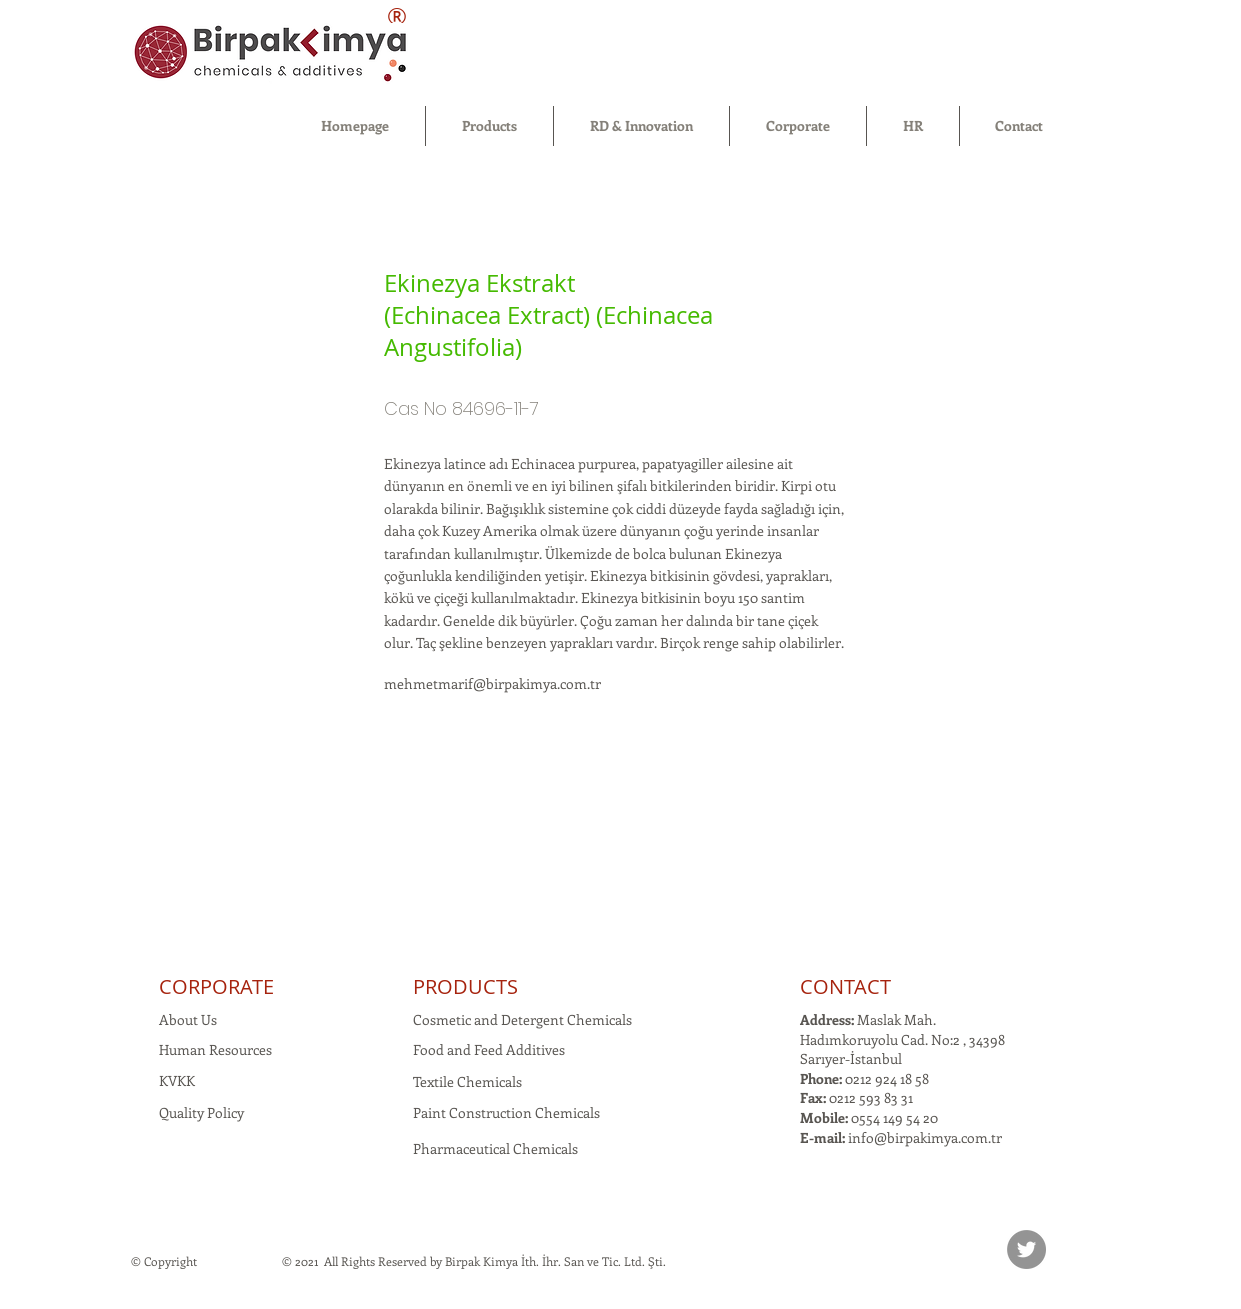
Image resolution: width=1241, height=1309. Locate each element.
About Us (188, 1019)
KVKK (177, 1080)
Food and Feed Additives (489, 1049)
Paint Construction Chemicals (506, 1112)
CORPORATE (216, 986)
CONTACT (845, 986)
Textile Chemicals (467, 1081)
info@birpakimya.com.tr (925, 1137)
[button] (489, 126)
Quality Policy (201, 1112)
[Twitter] (1026, 1249)
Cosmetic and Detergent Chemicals (522, 1019)
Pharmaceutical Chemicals (495, 1148)
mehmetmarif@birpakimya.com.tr (492, 683)
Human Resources (215, 1049)
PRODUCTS (465, 986)
